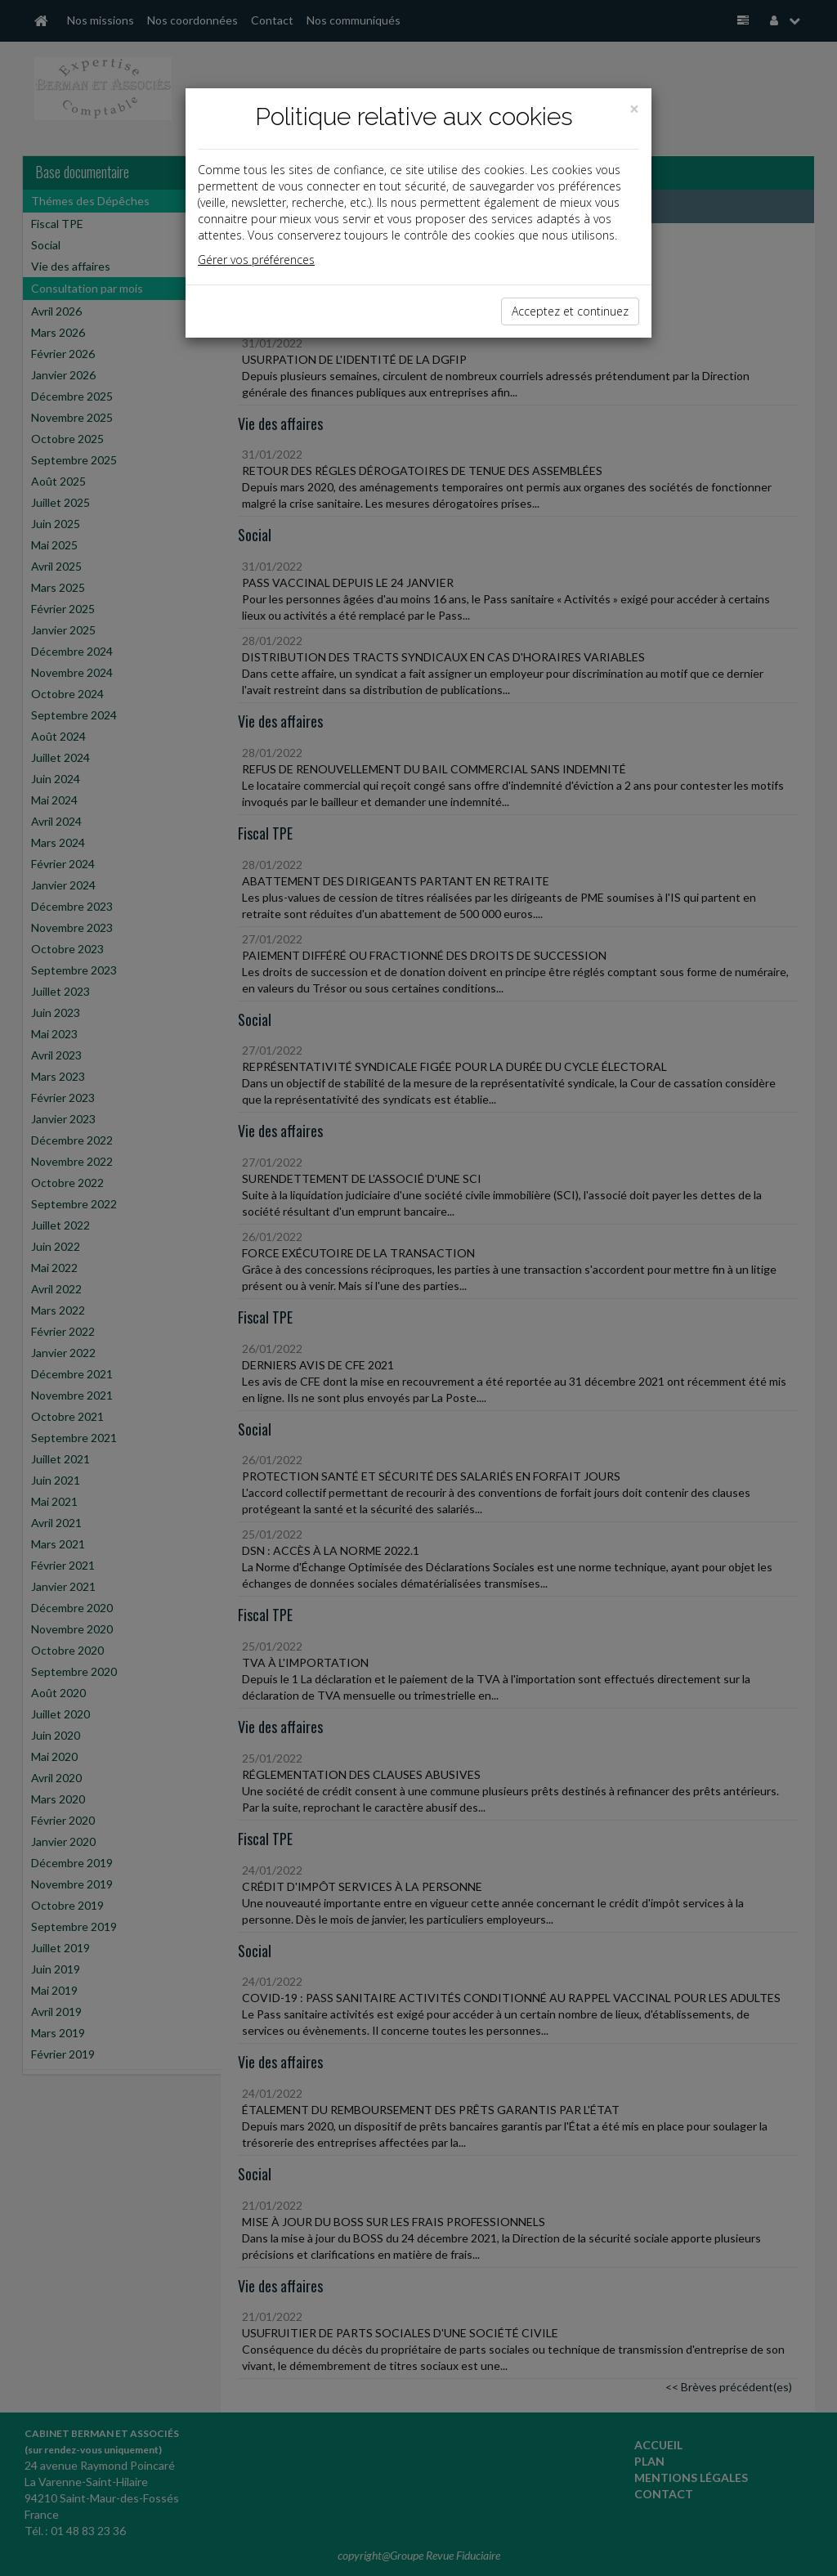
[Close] (634, 109)
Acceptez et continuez (570, 311)
